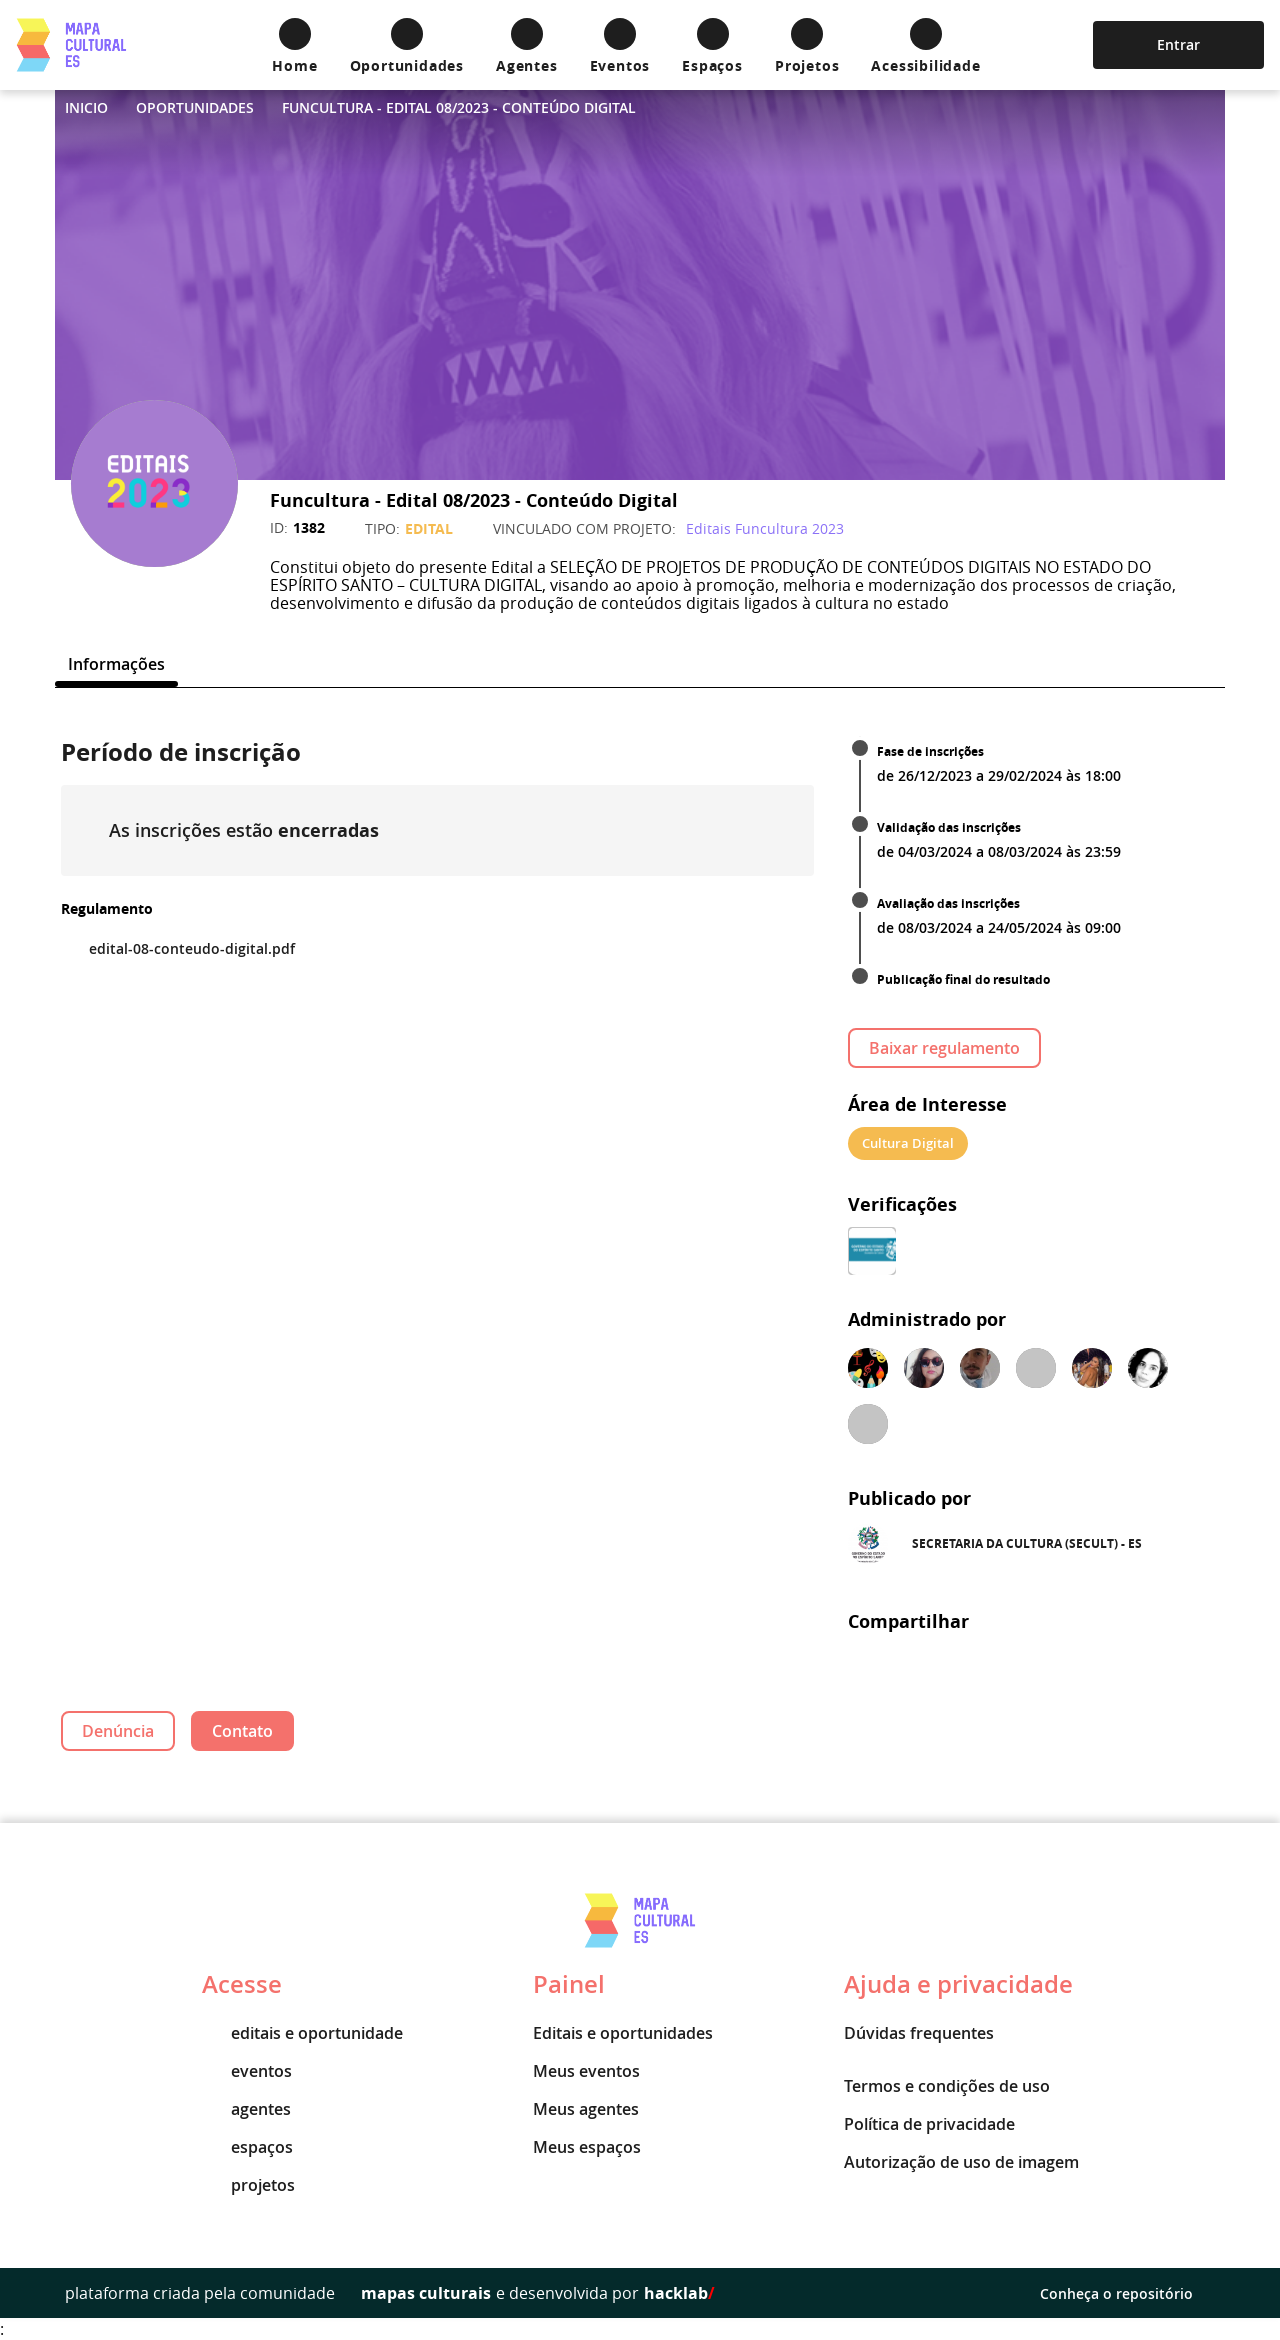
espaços (247, 2147)
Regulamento (107, 908)
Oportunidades (195, 107)
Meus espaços (587, 2147)
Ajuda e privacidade (958, 1984)
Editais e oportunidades (623, 2033)
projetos (248, 2185)
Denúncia (118, 1731)
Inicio (86, 107)
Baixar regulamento (944, 1048)
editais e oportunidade (302, 2033)
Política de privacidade (929, 2124)
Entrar (1178, 44)
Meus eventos (586, 2071)
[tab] (116, 664)
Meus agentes (586, 2109)
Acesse (242, 1984)
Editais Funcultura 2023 (765, 528)
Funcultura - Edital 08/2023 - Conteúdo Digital (459, 107)
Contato (242, 1731)
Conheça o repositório (1127, 2293)
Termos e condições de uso (947, 2086)
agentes (246, 2109)
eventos (247, 2071)
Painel (569, 1984)
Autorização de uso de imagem (961, 2162)
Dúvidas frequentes (919, 2033)
